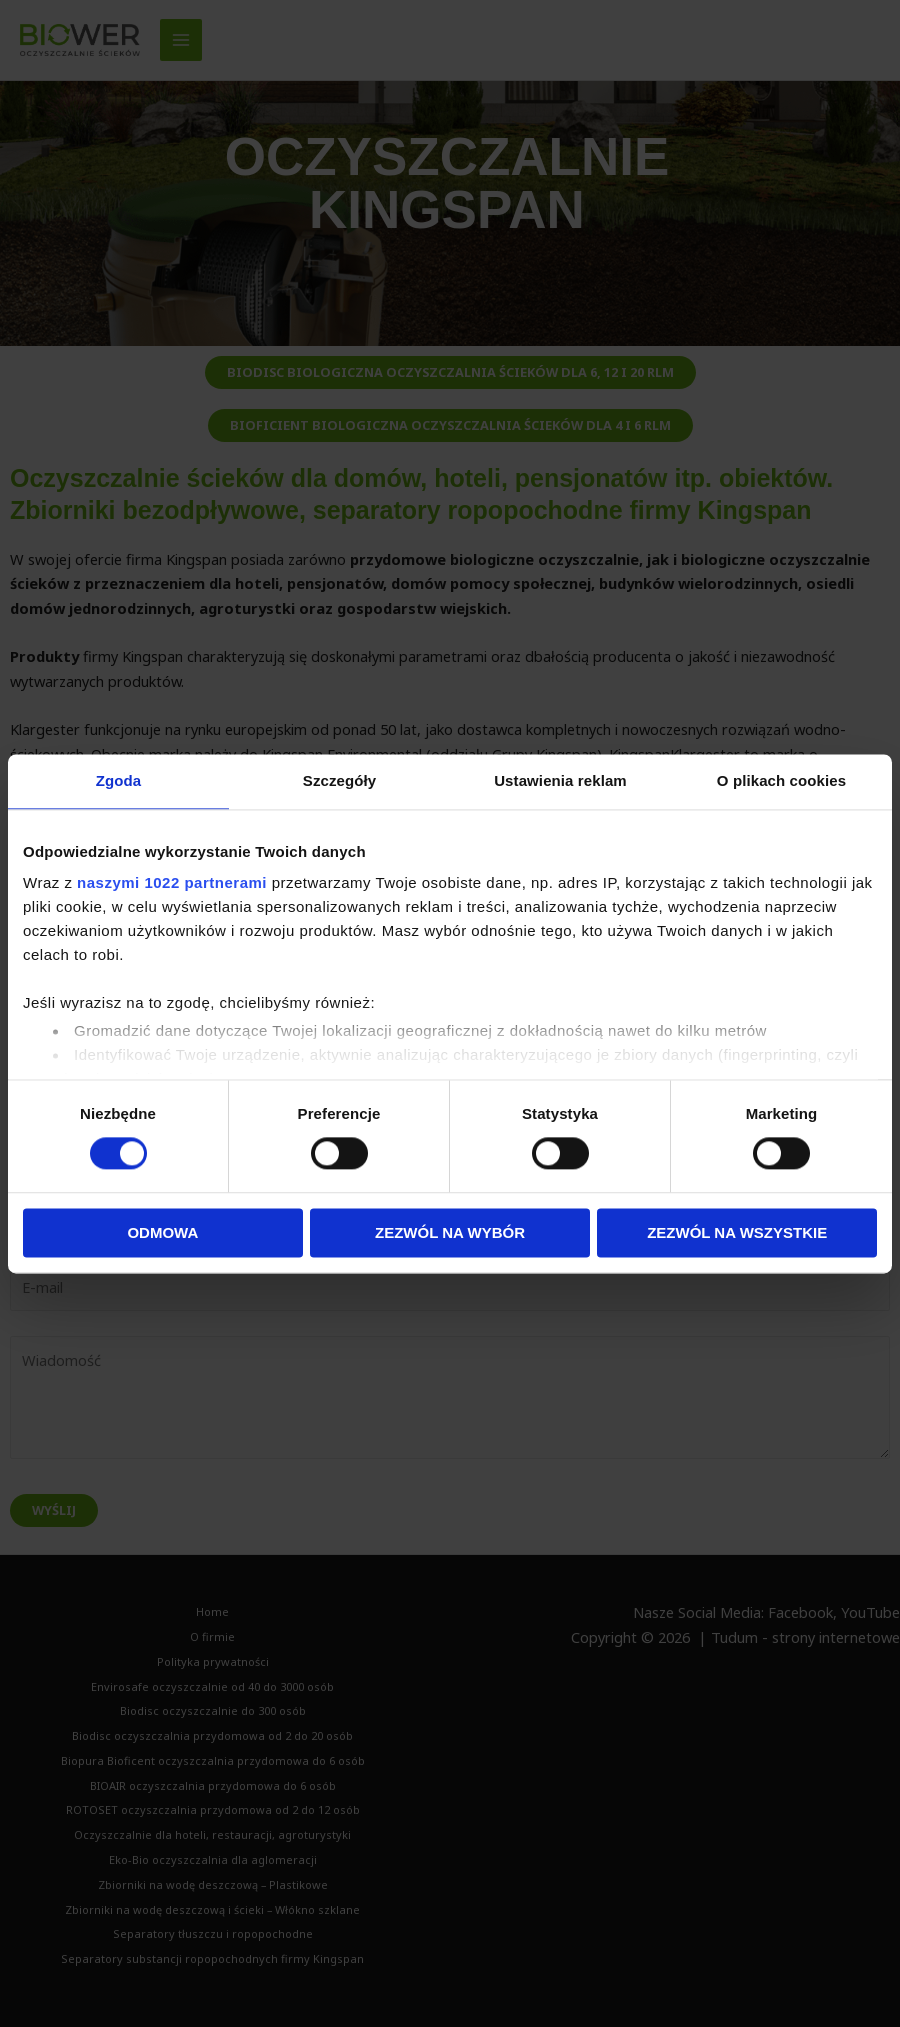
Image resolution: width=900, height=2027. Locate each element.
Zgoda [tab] (119, 780)
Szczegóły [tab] (339, 780)
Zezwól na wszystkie (737, 1232)
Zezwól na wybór (450, 1232)
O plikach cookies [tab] (781, 780)
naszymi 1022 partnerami (172, 882)
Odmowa (162, 1232)
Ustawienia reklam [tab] (560, 780)
